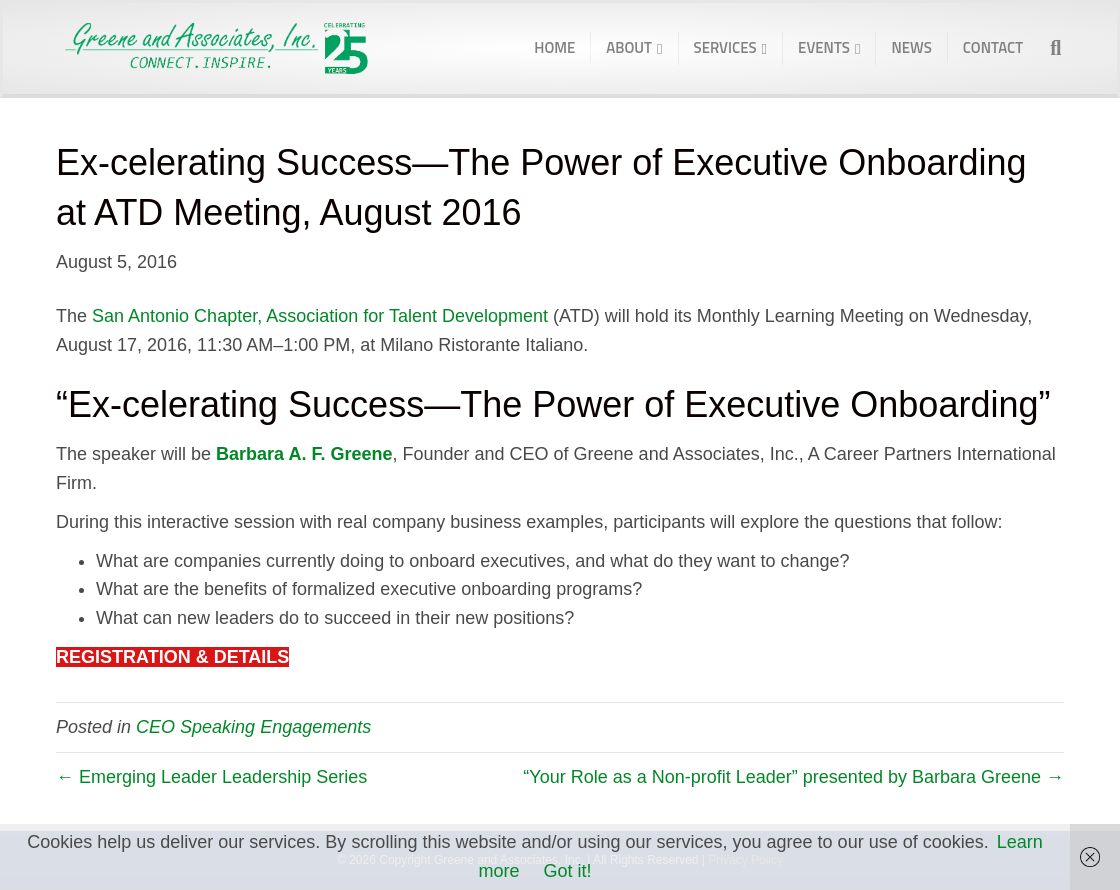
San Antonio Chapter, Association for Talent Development (320, 316)
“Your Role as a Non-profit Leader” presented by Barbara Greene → (793, 777)
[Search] (1049, 48)
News (911, 47)
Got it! (568, 871)
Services (725, 47)
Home (554, 47)
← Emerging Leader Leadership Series (211, 777)
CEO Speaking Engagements (253, 727)
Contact (993, 47)
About (629, 47)
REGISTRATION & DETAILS (172, 657)
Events (824, 47)
